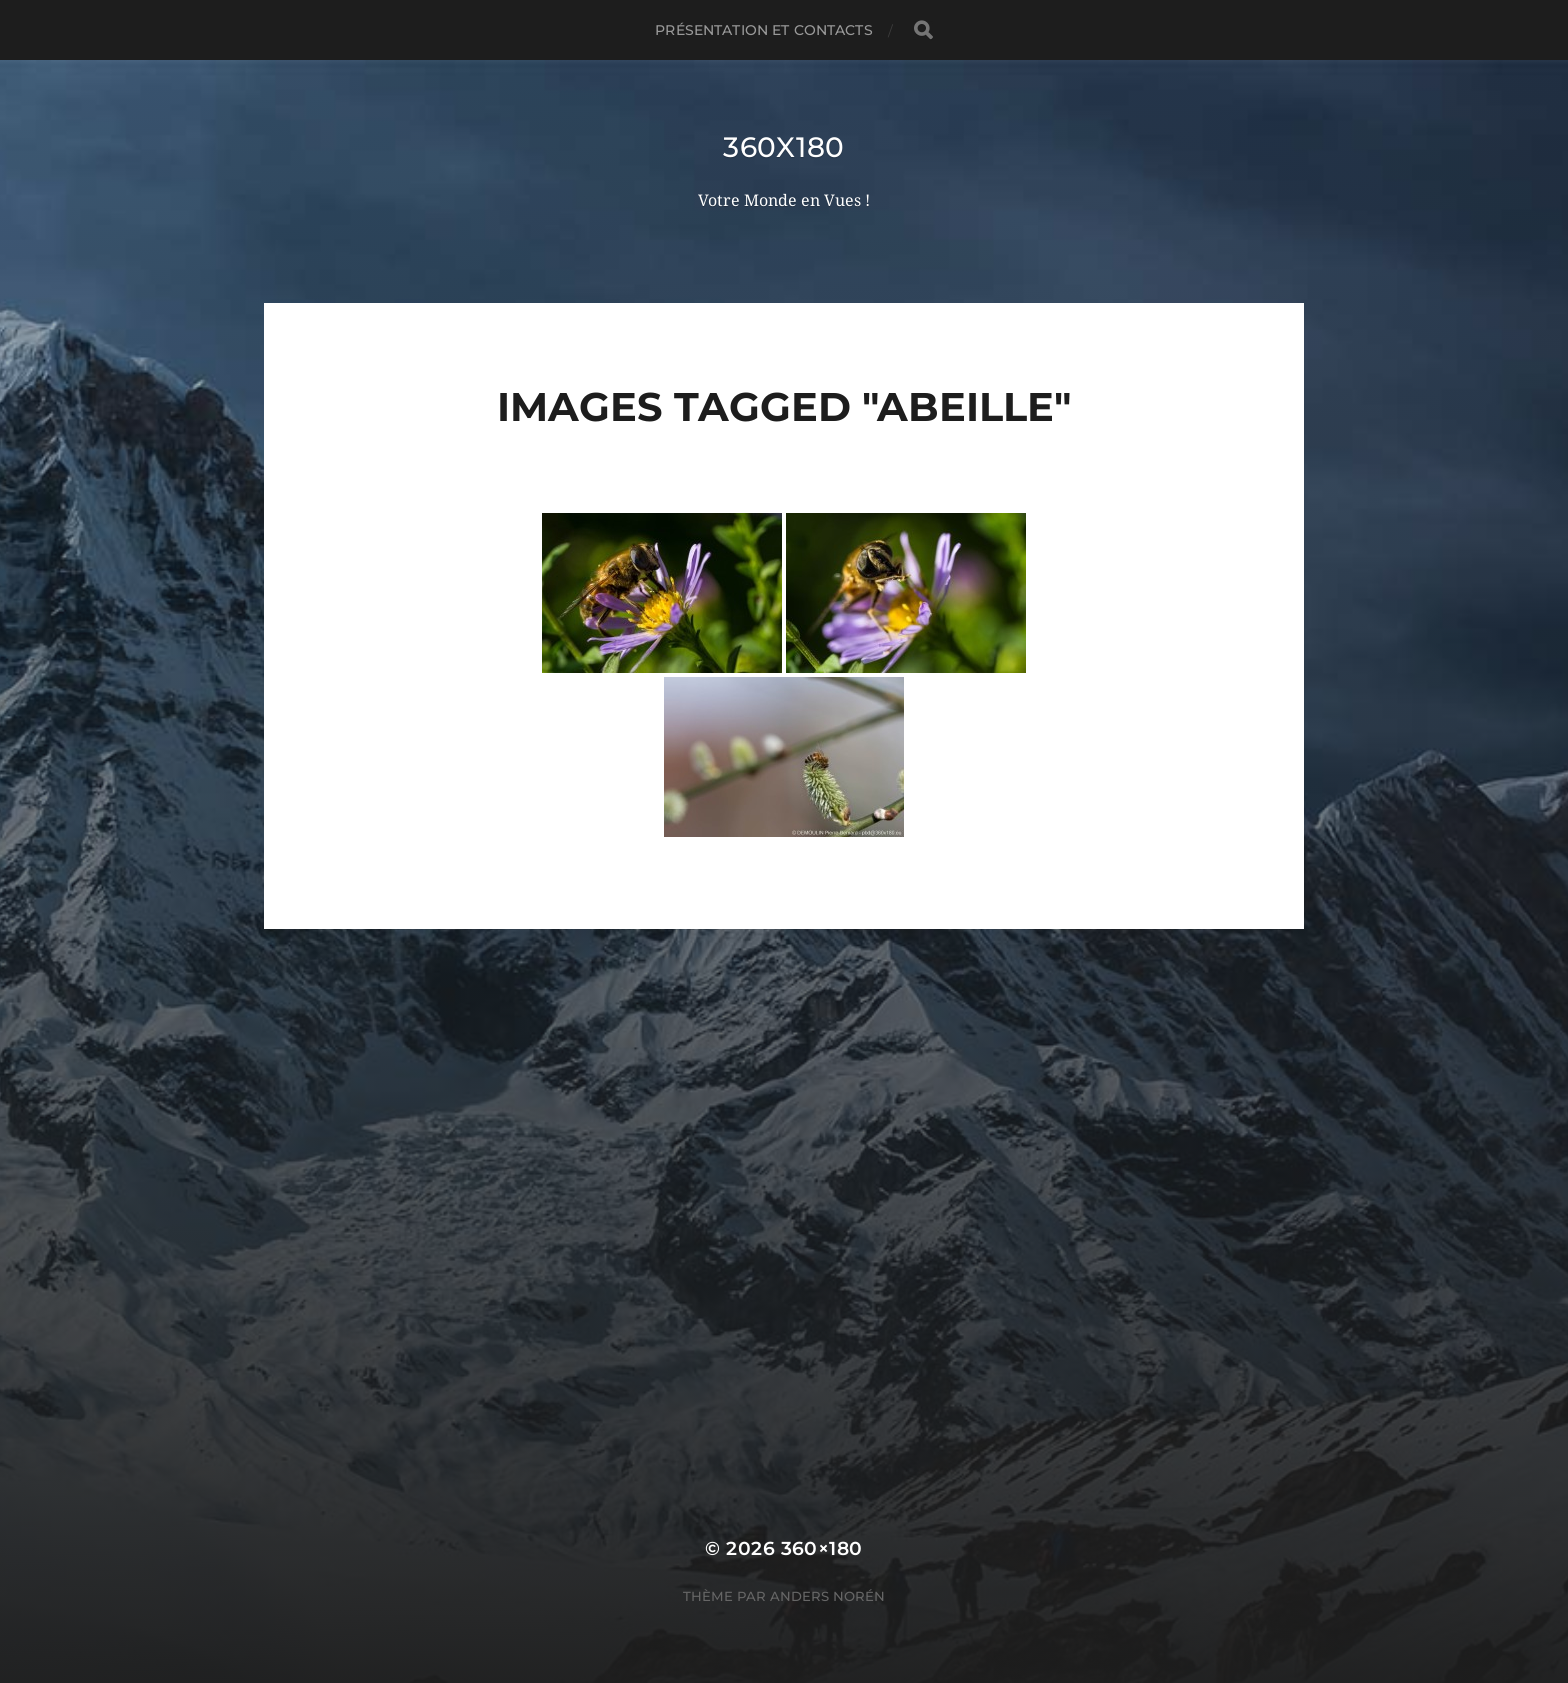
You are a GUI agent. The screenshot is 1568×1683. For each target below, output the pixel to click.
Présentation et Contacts (763, 30)
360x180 (784, 147)
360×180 (822, 1548)
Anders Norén (827, 1596)
